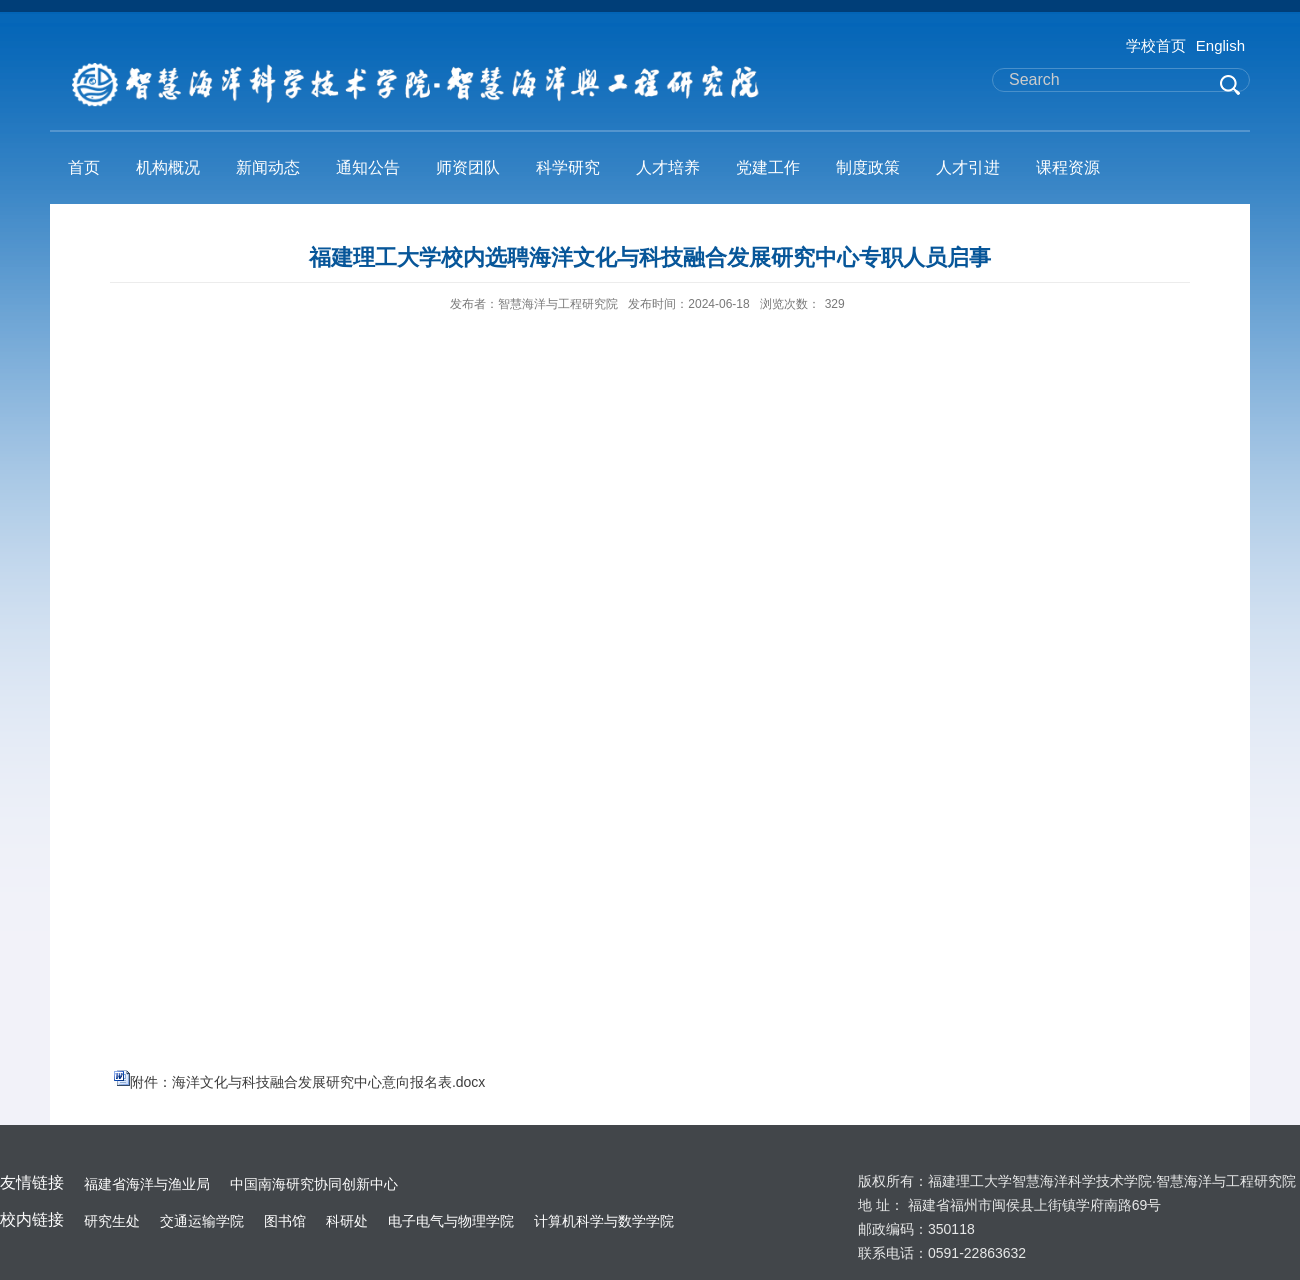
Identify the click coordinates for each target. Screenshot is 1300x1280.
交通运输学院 (202, 1221)
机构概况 (168, 167)
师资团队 (468, 167)
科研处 (347, 1221)
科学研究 (568, 167)
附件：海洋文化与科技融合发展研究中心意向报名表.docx (307, 1082)
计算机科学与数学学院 (604, 1221)
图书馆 (285, 1221)
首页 (84, 167)
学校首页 (1156, 45)
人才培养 (668, 167)
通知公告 (368, 167)
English (1220, 45)
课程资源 (1068, 167)
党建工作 (768, 167)
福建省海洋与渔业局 (147, 1184)
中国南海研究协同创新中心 (314, 1184)
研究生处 (112, 1221)
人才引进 (968, 167)
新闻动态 (268, 167)
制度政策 (868, 167)
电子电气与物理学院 (451, 1221)
